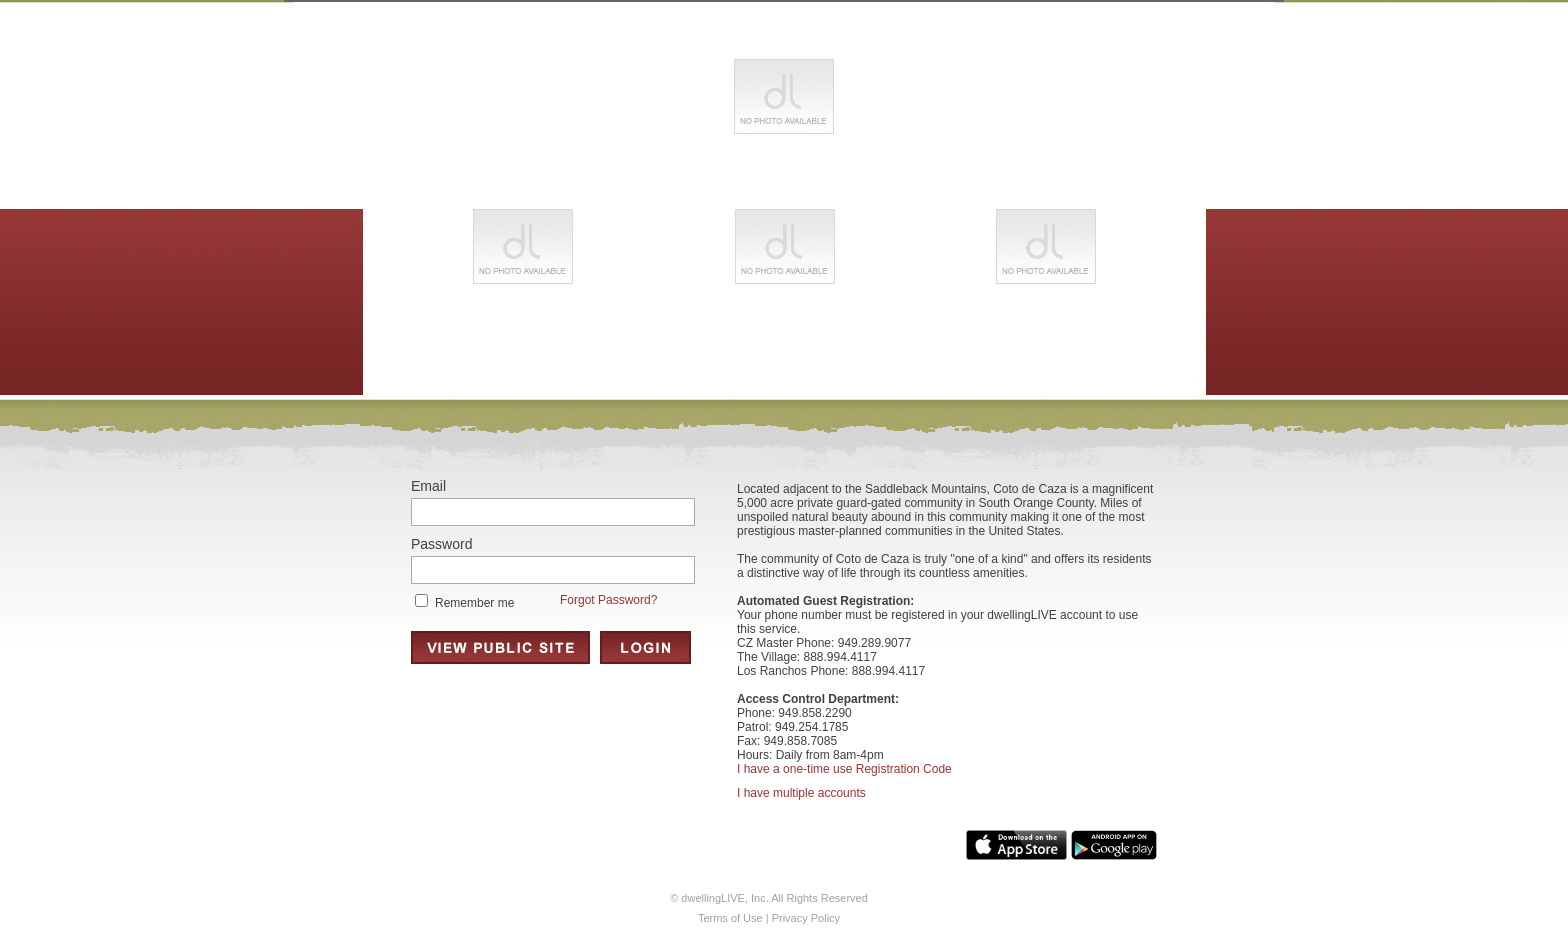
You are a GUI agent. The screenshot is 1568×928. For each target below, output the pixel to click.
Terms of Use (730, 918)
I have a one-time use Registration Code (844, 769)
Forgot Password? (608, 600)
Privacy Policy (806, 918)
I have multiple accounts (801, 793)
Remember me (474, 603)
